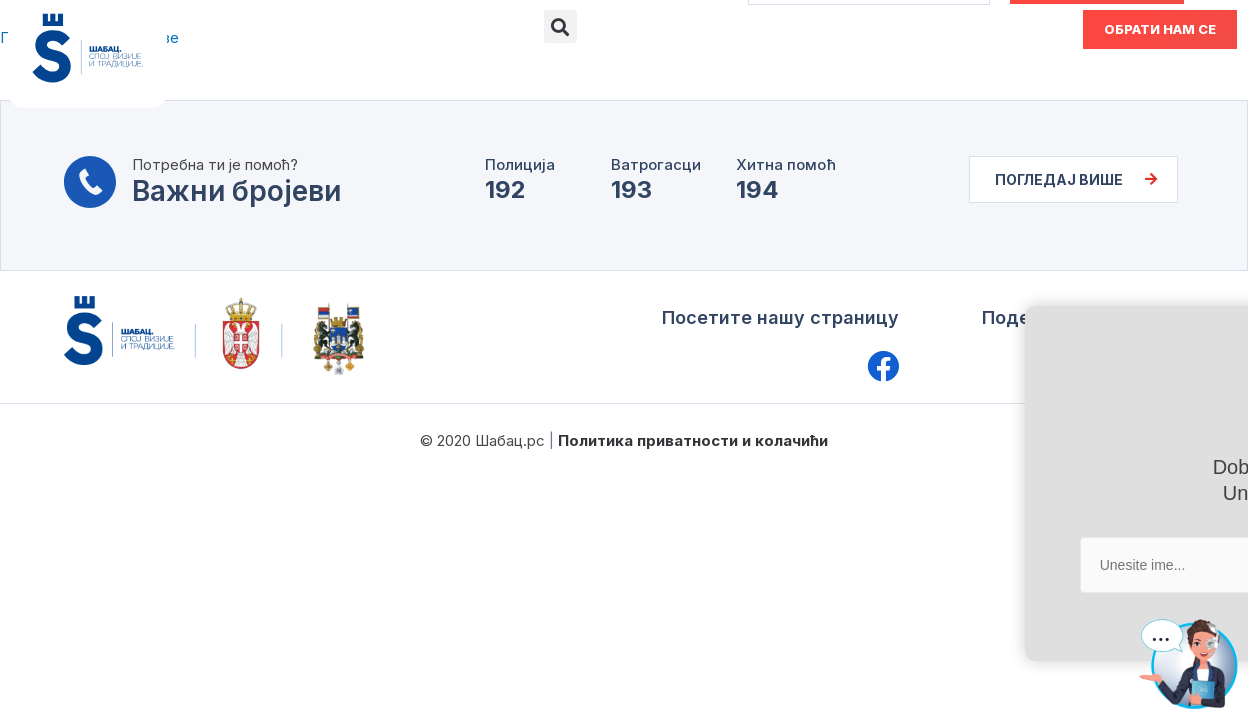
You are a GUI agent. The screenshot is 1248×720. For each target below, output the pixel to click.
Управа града (353, 72)
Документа (593, 72)
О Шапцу (233, 72)
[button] (560, 26)
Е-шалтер (478, 72)
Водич (836, 72)
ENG (981, 28)
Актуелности (725, 72)
